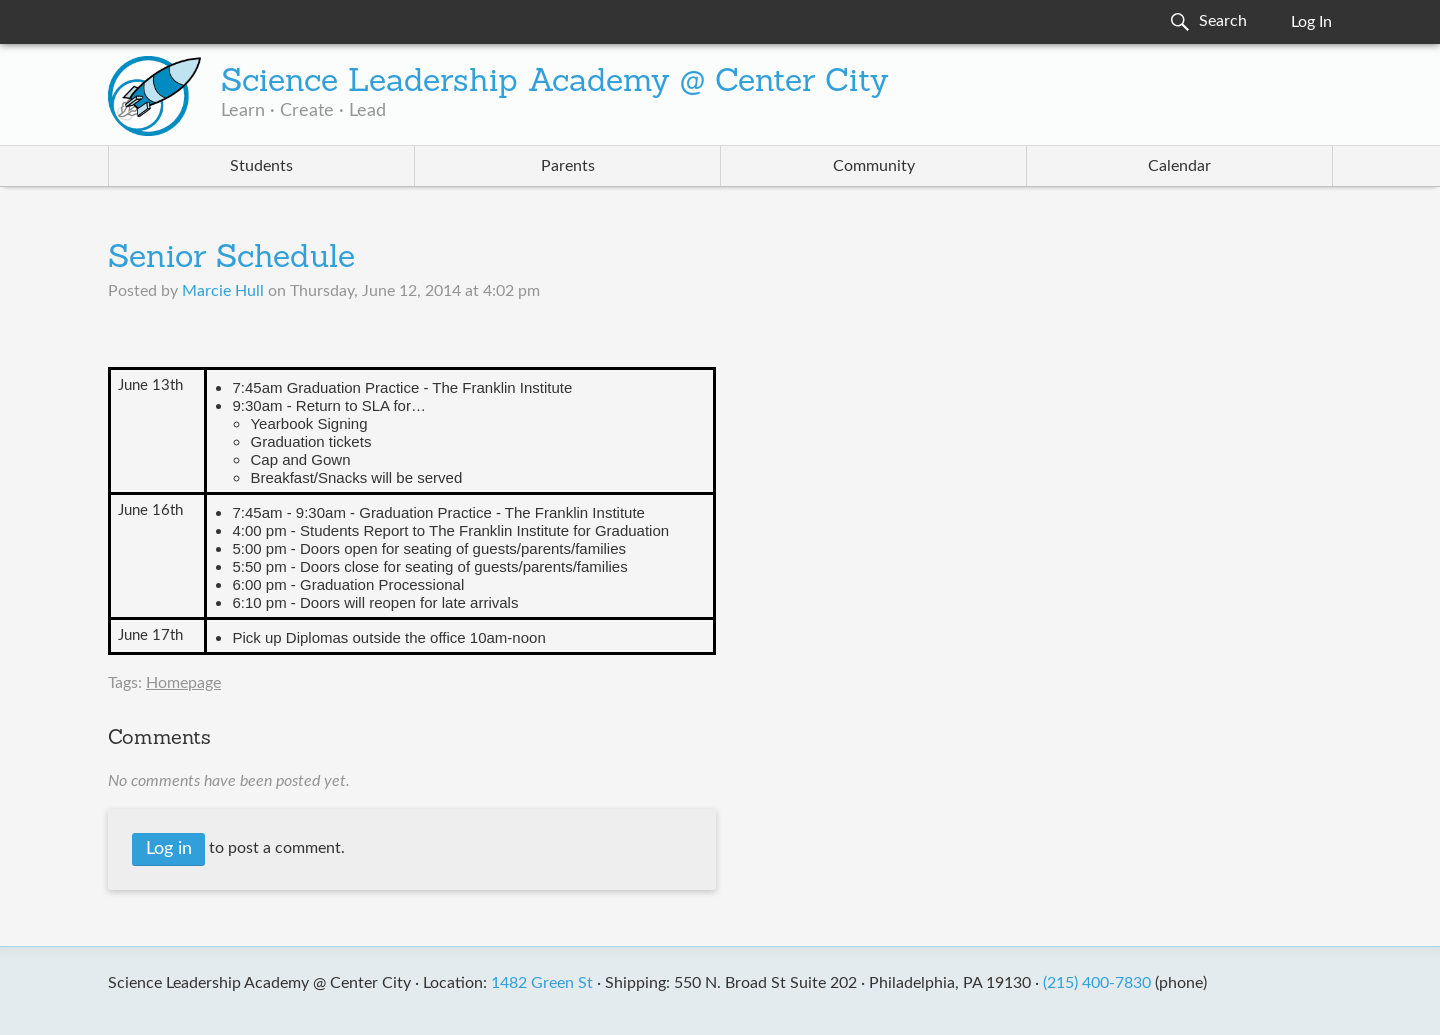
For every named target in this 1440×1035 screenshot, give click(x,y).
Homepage (183, 683)
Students (261, 166)
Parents (568, 166)
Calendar (1179, 166)
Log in (169, 849)
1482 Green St (542, 983)
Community (874, 166)
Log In (1311, 22)
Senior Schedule (231, 259)
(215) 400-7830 (1097, 983)
